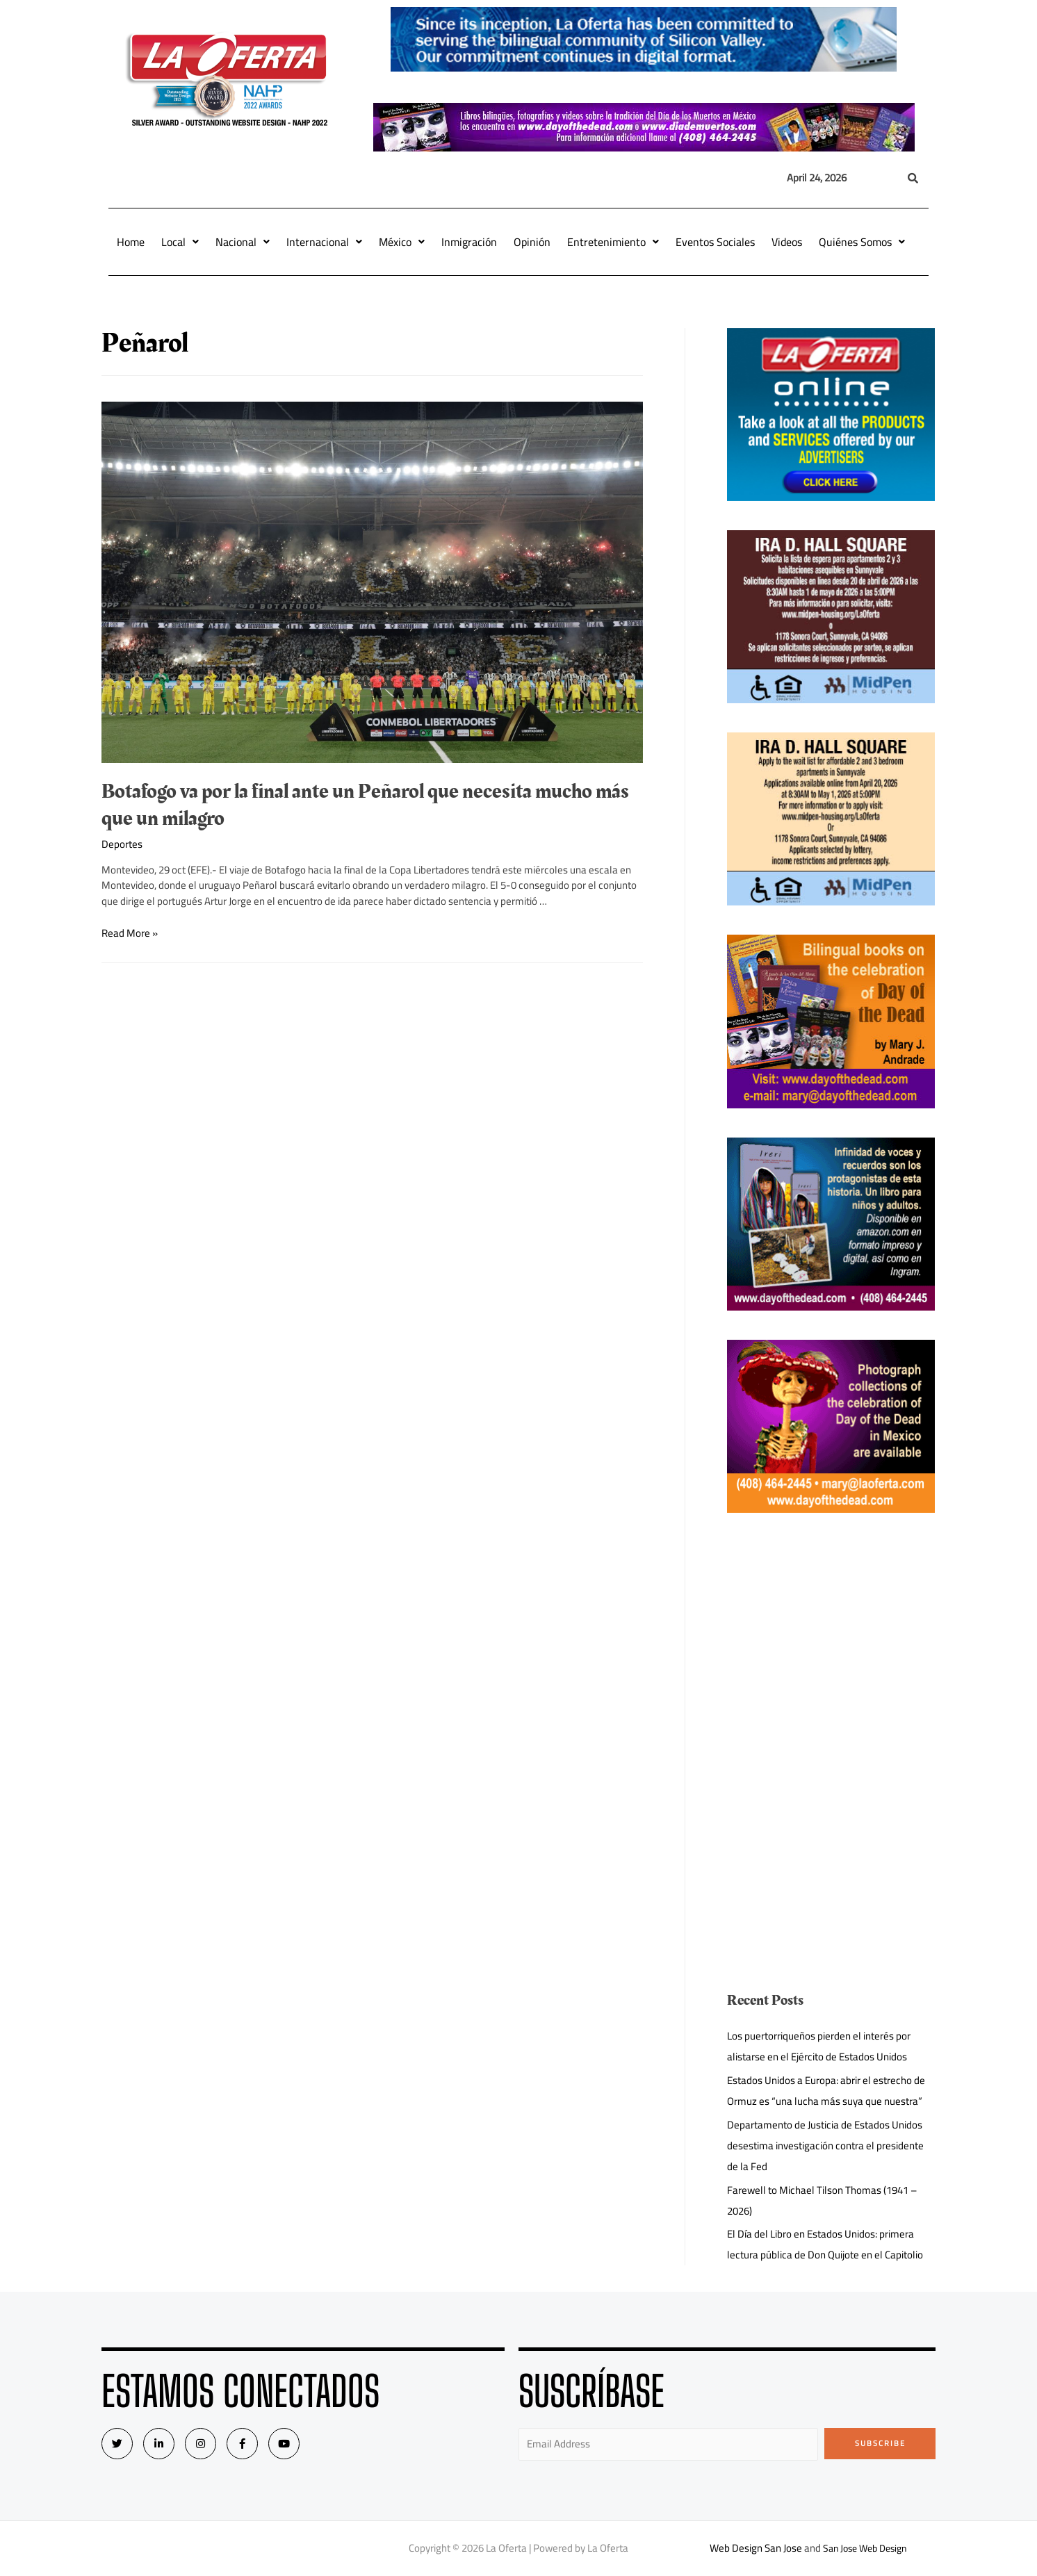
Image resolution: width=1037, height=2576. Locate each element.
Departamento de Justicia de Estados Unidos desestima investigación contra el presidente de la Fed (825, 2145)
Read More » (129, 933)
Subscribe (880, 2443)
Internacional (324, 241)
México (402, 241)
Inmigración (469, 241)
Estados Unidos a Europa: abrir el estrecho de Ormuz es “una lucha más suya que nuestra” (826, 2090)
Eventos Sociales (715, 241)
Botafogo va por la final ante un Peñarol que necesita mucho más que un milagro (365, 805)
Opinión (532, 241)
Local (180, 241)
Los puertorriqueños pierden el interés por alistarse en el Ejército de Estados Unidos (819, 2046)
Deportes (121, 844)
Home (131, 241)
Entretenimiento (613, 241)
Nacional (242, 241)
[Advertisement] (831, 1639)
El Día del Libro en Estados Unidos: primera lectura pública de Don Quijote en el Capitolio (825, 2244)
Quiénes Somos (862, 241)
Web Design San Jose (751, 2548)
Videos (786, 241)
